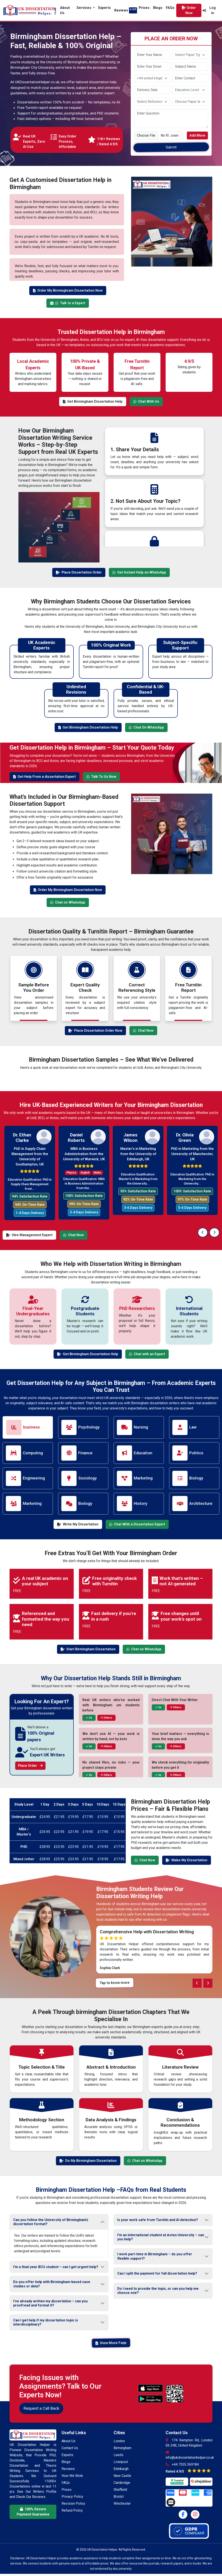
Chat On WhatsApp (146, 727)
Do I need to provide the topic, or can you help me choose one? (158, 2293)
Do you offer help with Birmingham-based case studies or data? (51, 2286)
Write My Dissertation (77, 1526)
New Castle (122, 2478)
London (119, 2443)
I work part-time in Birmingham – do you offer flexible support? (154, 2258)
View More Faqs (111, 2345)
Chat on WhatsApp (67, 902)
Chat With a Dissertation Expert (137, 1526)
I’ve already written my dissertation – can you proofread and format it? (50, 2305)
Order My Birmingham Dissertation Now (68, 890)
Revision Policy (73, 2506)
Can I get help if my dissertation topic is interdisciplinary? (45, 2324)
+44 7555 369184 (185, 2467)
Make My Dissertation (186, 1862)
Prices (144, 8)
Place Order (30, 1768)
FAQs (170, 8)
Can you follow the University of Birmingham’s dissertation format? (50, 2224)
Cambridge (122, 2485)
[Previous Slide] (203, 1232)
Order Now (189, 10)
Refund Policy (72, 2513)
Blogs (157, 8)
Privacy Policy (72, 2499)
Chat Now (143, 1030)
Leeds (118, 2457)
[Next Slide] (214, 1232)
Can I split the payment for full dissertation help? (157, 2276)
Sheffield (120, 2492)
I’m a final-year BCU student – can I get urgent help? (55, 2269)
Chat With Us (146, 401)
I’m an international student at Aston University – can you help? (160, 2239)
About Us (65, 10)
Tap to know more (114, 1985)
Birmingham (122, 2450)
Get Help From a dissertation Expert (44, 777)
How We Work (72, 2478)
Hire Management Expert (29, 1235)
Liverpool (121, 2464)
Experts (104, 8)
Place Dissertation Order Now (95, 1030)
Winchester (122, 2506)
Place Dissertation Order (79, 572)
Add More (197, 135)
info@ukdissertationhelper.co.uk (190, 2460)
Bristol (119, 2499)
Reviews (121, 10)
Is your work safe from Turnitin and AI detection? (157, 2222)
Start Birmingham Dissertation (88, 1651)
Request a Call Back (41, 2410)
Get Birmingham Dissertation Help (92, 401)
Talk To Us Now (101, 777)
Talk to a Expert (67, 303)
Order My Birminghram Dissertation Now (68, 290)
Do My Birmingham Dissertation (88, 2163)
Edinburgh (121, 2471)
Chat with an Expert (147, 1354)
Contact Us (70, 2450)
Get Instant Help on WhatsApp (139, 572)
